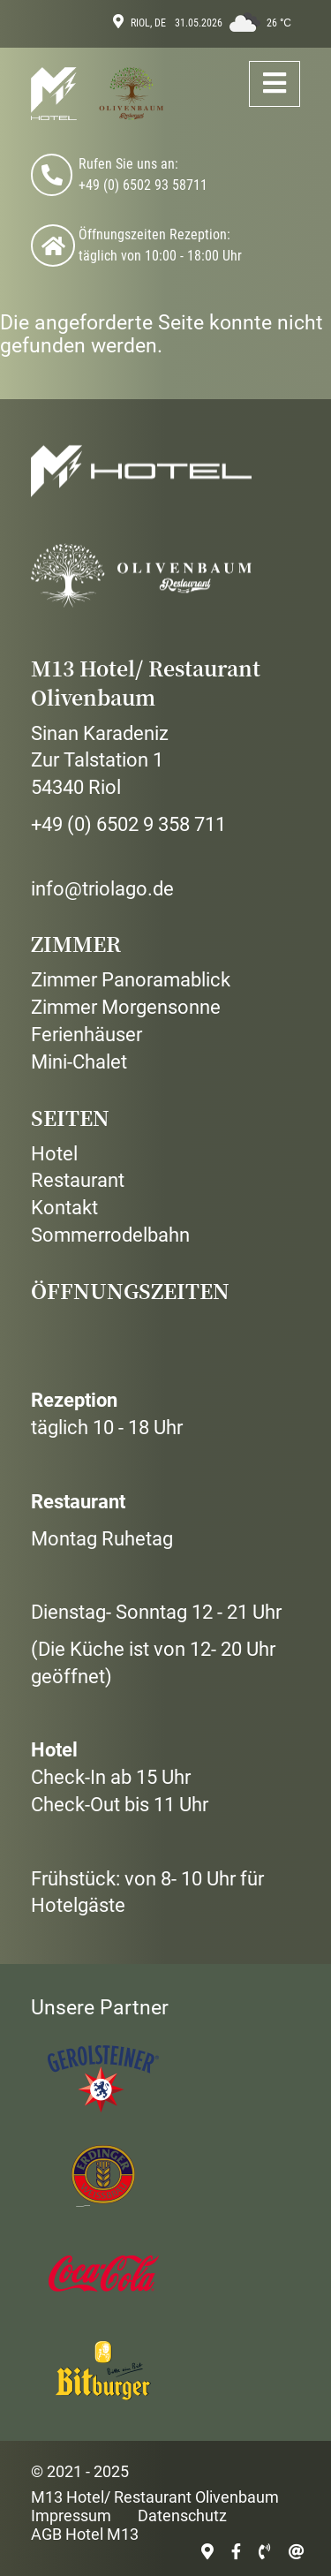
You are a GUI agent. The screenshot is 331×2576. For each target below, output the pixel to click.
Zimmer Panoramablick (130, 980)
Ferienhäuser (86, 1035)
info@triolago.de (102, 889)
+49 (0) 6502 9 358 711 (128, 824)
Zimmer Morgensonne (126, 1007)
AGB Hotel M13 (85, 2534)
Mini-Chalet (79, 1062)
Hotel (54, 1154)
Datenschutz (182, 2515)
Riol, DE (148, 23)
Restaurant (77, 1180)
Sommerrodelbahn (110, 1235)
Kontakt (64, 1208)
